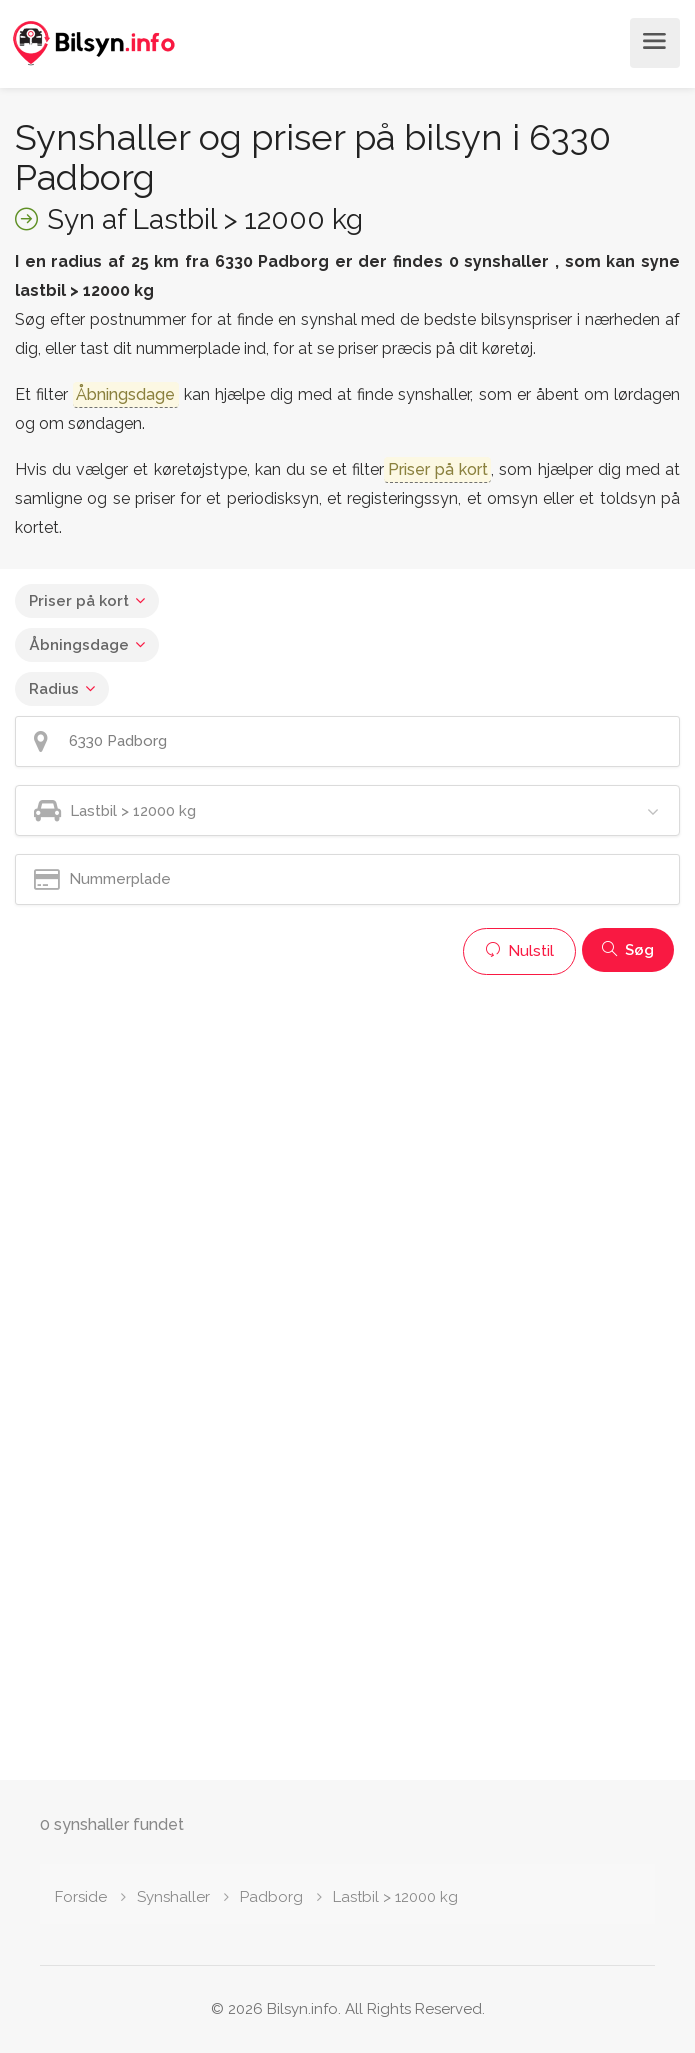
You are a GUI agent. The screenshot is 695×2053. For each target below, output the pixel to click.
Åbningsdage (79, 645)
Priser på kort (79, 601)
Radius (54, 689)
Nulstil (519, 951)
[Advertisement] (347, 1125)
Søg (628, 950)
